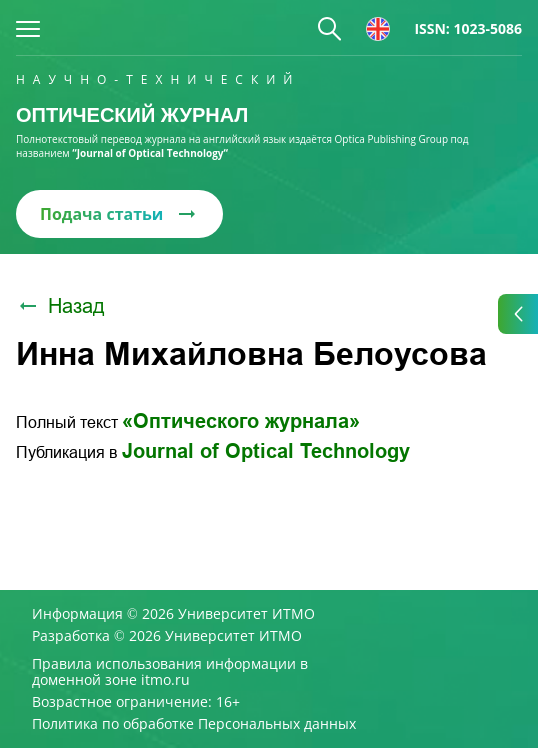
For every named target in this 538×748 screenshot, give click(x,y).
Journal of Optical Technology (266, 451)
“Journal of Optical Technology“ (150, 153)
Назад (60, 306)
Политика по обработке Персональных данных (194, 724)
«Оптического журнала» (241, 421)
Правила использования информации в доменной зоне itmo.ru (170, 672)
